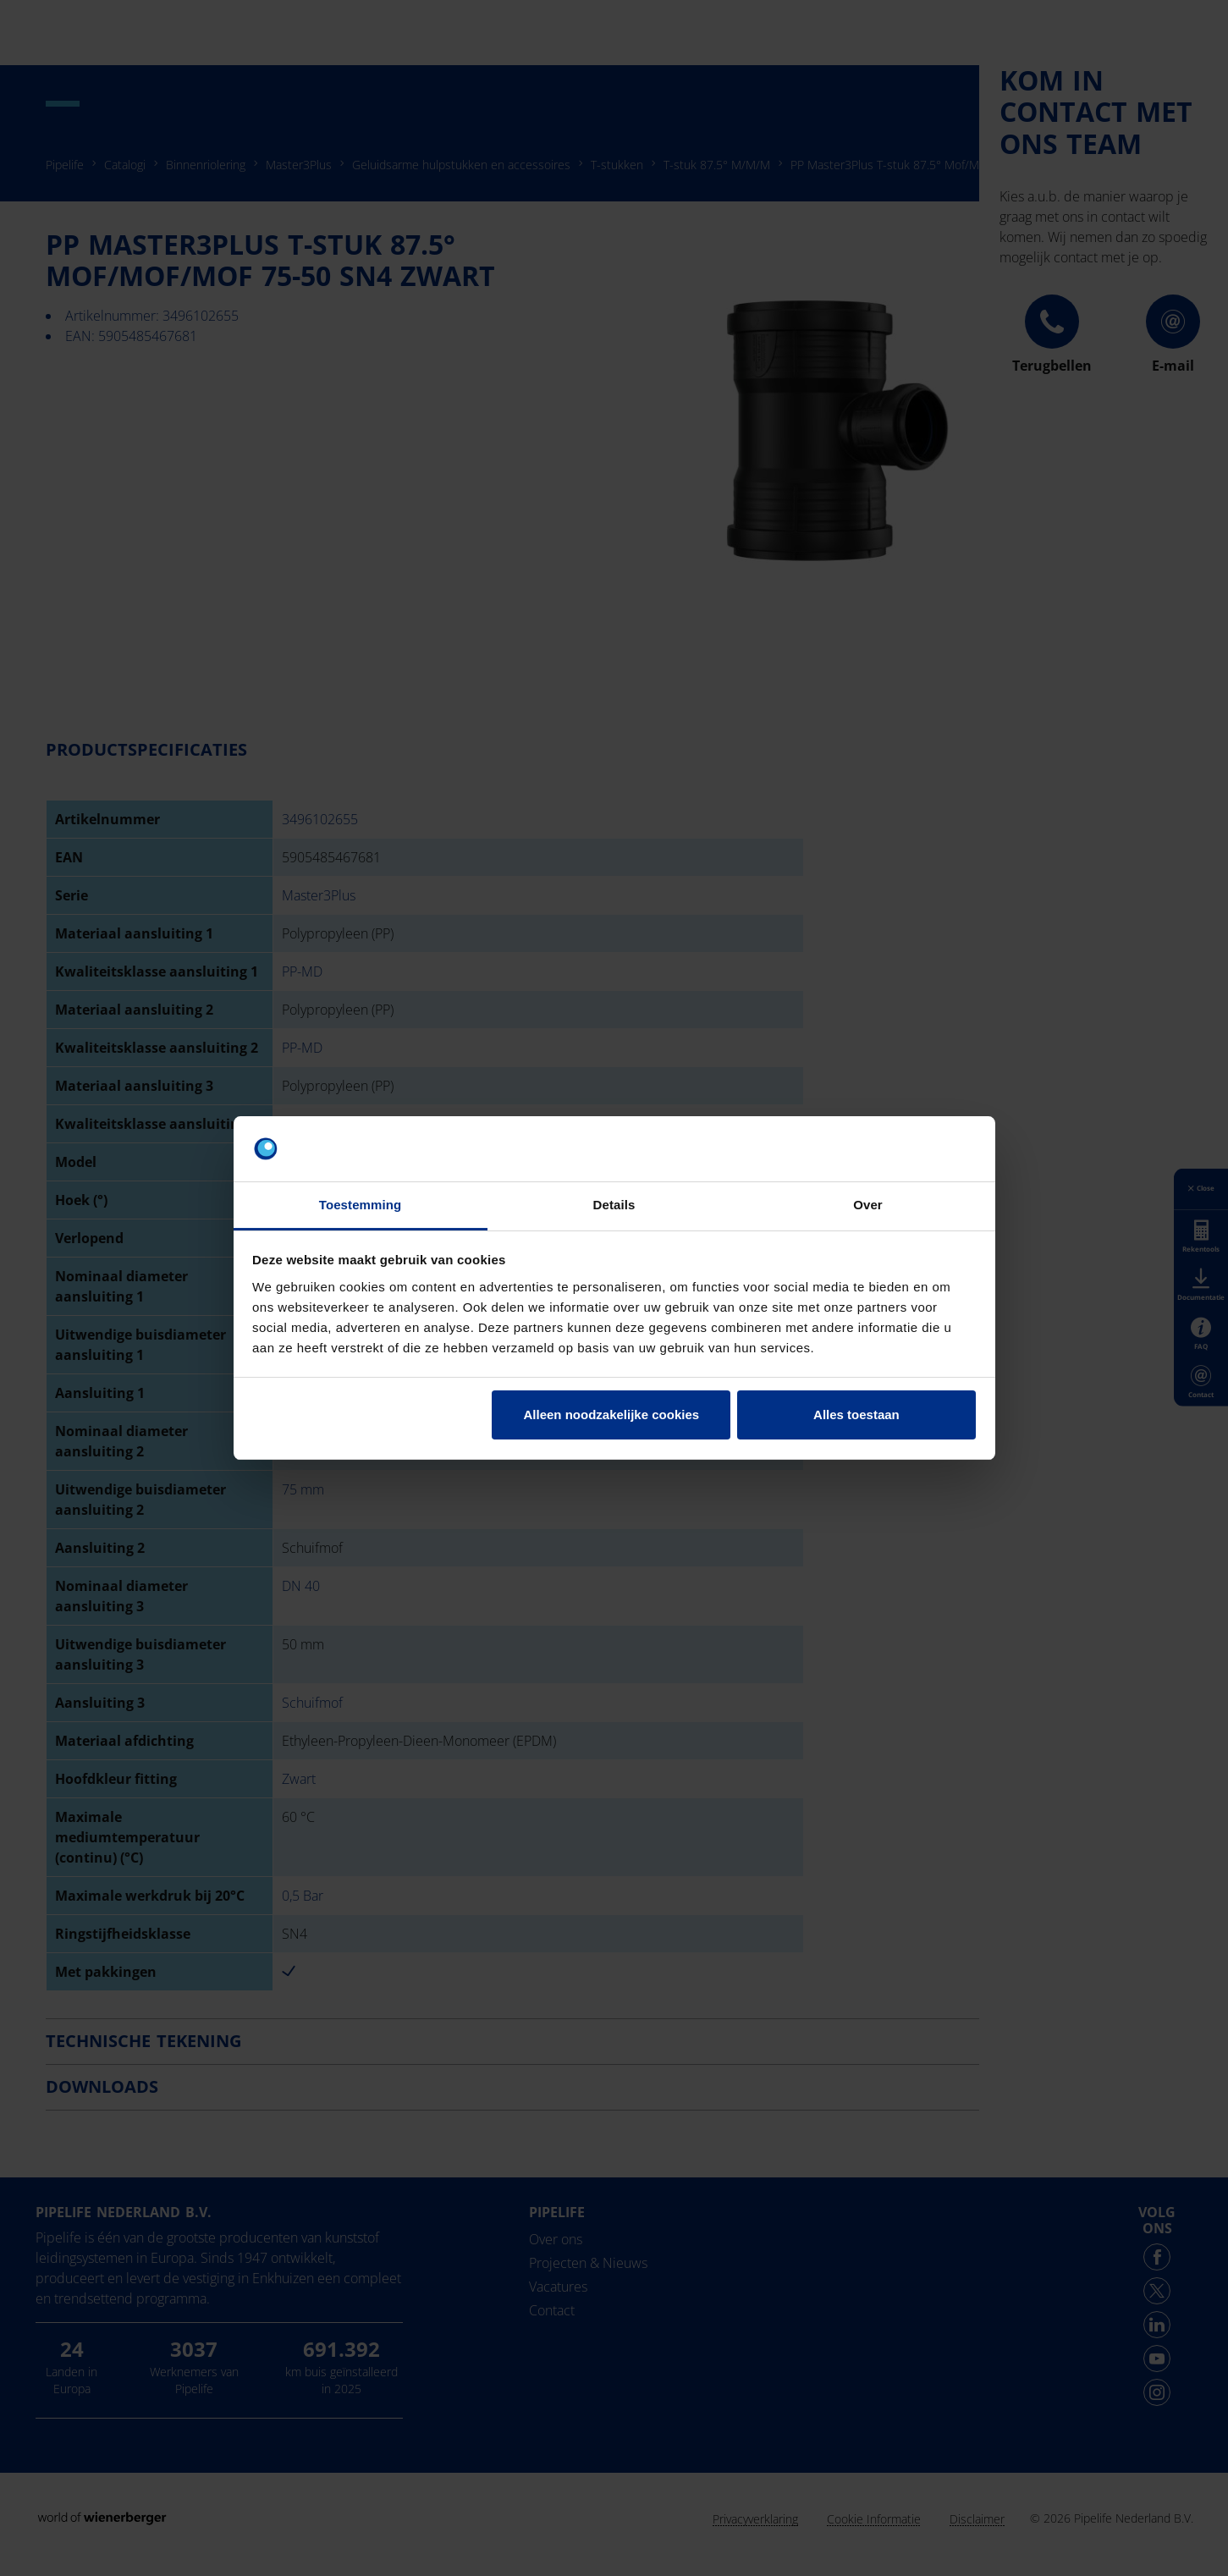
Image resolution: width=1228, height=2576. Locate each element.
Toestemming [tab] (360, 1204)
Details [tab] (614, 1204)
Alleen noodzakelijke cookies (612, 1414)
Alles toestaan (856, 1414)
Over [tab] (868, 1204)
